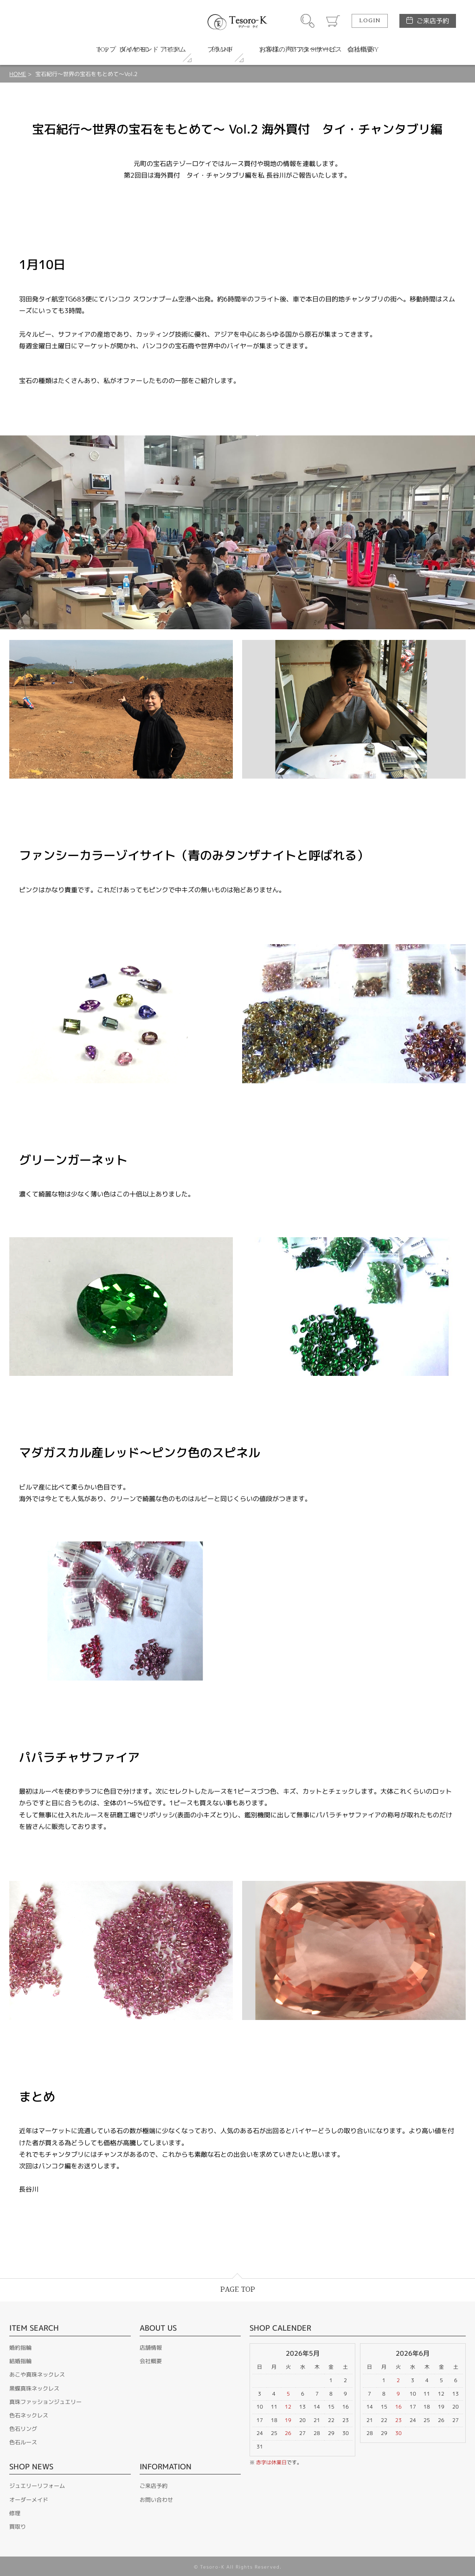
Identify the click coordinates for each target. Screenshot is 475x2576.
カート (333, 21)
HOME (17, 74)
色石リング (23, 2429)
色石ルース (23, 2442)
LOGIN (369, 21)
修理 (14, 2513)
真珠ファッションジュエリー (45, 2402)
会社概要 (151, 2361)
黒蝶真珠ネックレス (34, 2388)
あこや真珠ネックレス (37, 2374)
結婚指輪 (20, 2361)
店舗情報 (151, 2348)
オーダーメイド (28, 2500)
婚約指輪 (20, 2348)
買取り (17, 2527)
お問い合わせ (156, 2500)
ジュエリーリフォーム (37, 2486)
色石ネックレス (28, 2415)
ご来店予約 (433, 20)
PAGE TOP (237, 2289)
